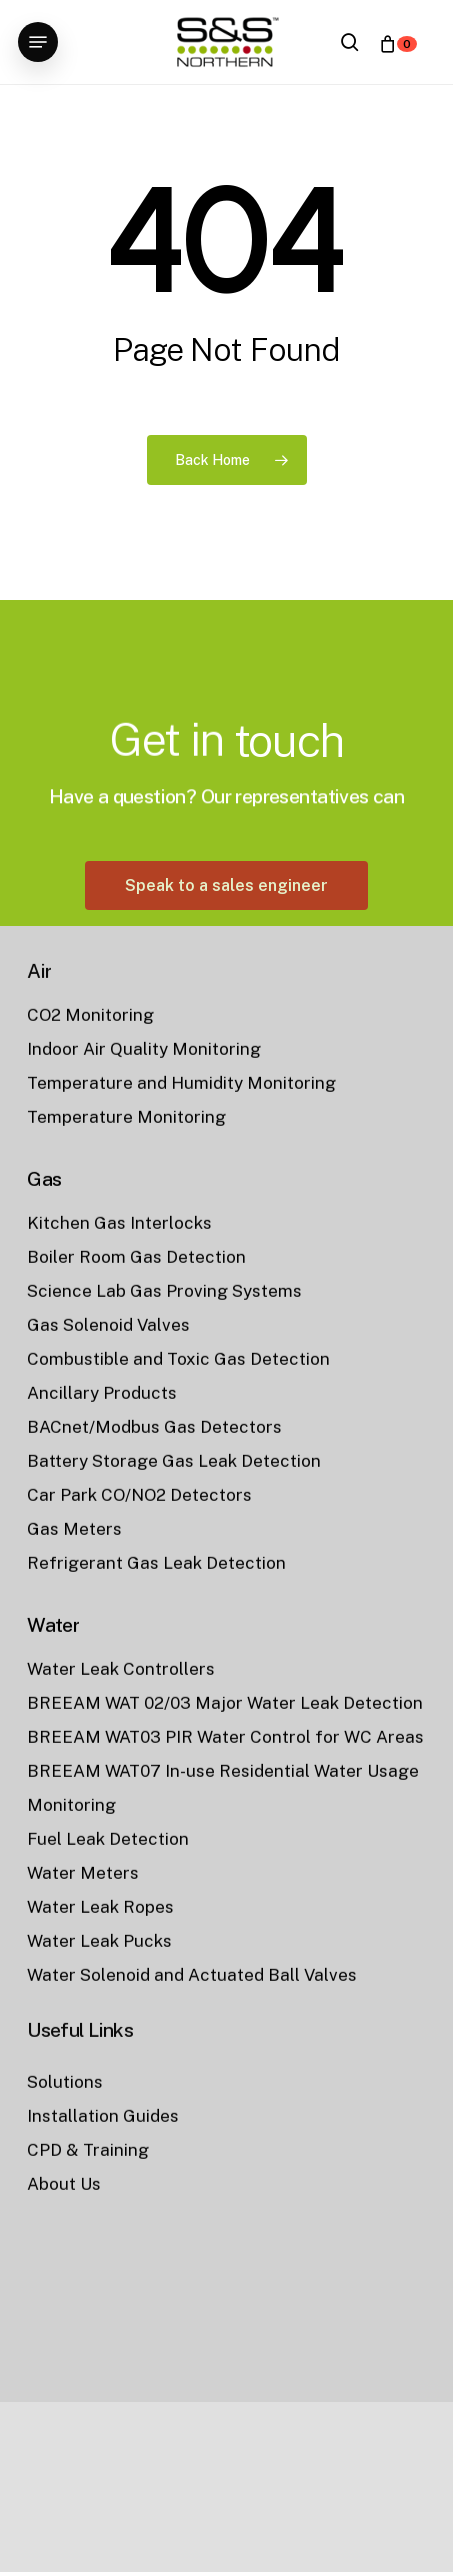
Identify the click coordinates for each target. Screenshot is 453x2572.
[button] (38, 42)
